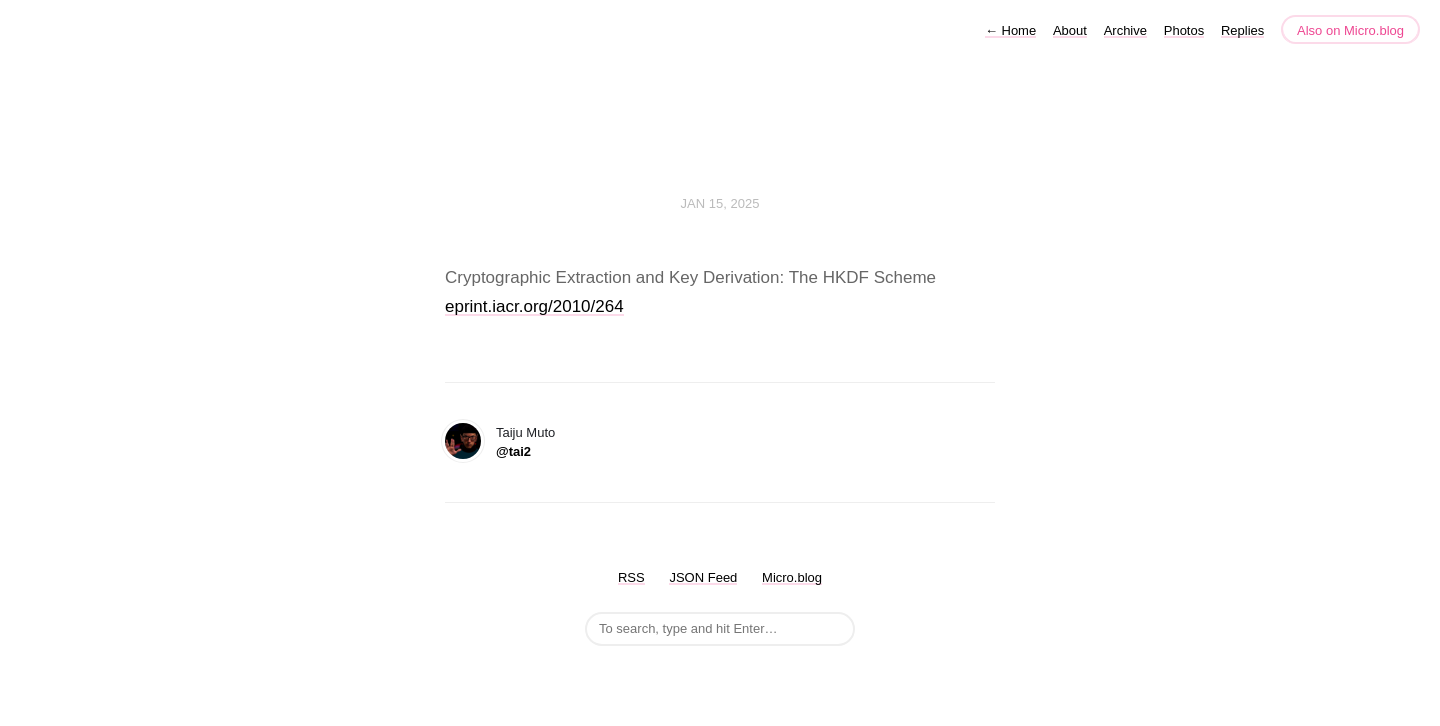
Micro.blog (792, 577)
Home (1010, 30)
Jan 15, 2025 (720, 203)
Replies (1242, 30)
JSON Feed (703, 577)
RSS (631, 577)
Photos (1184, 30)
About (1070, 30)
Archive (1125, 30)
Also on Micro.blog (1350, 30)
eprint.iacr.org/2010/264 (534, 306)
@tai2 (513, 451)
